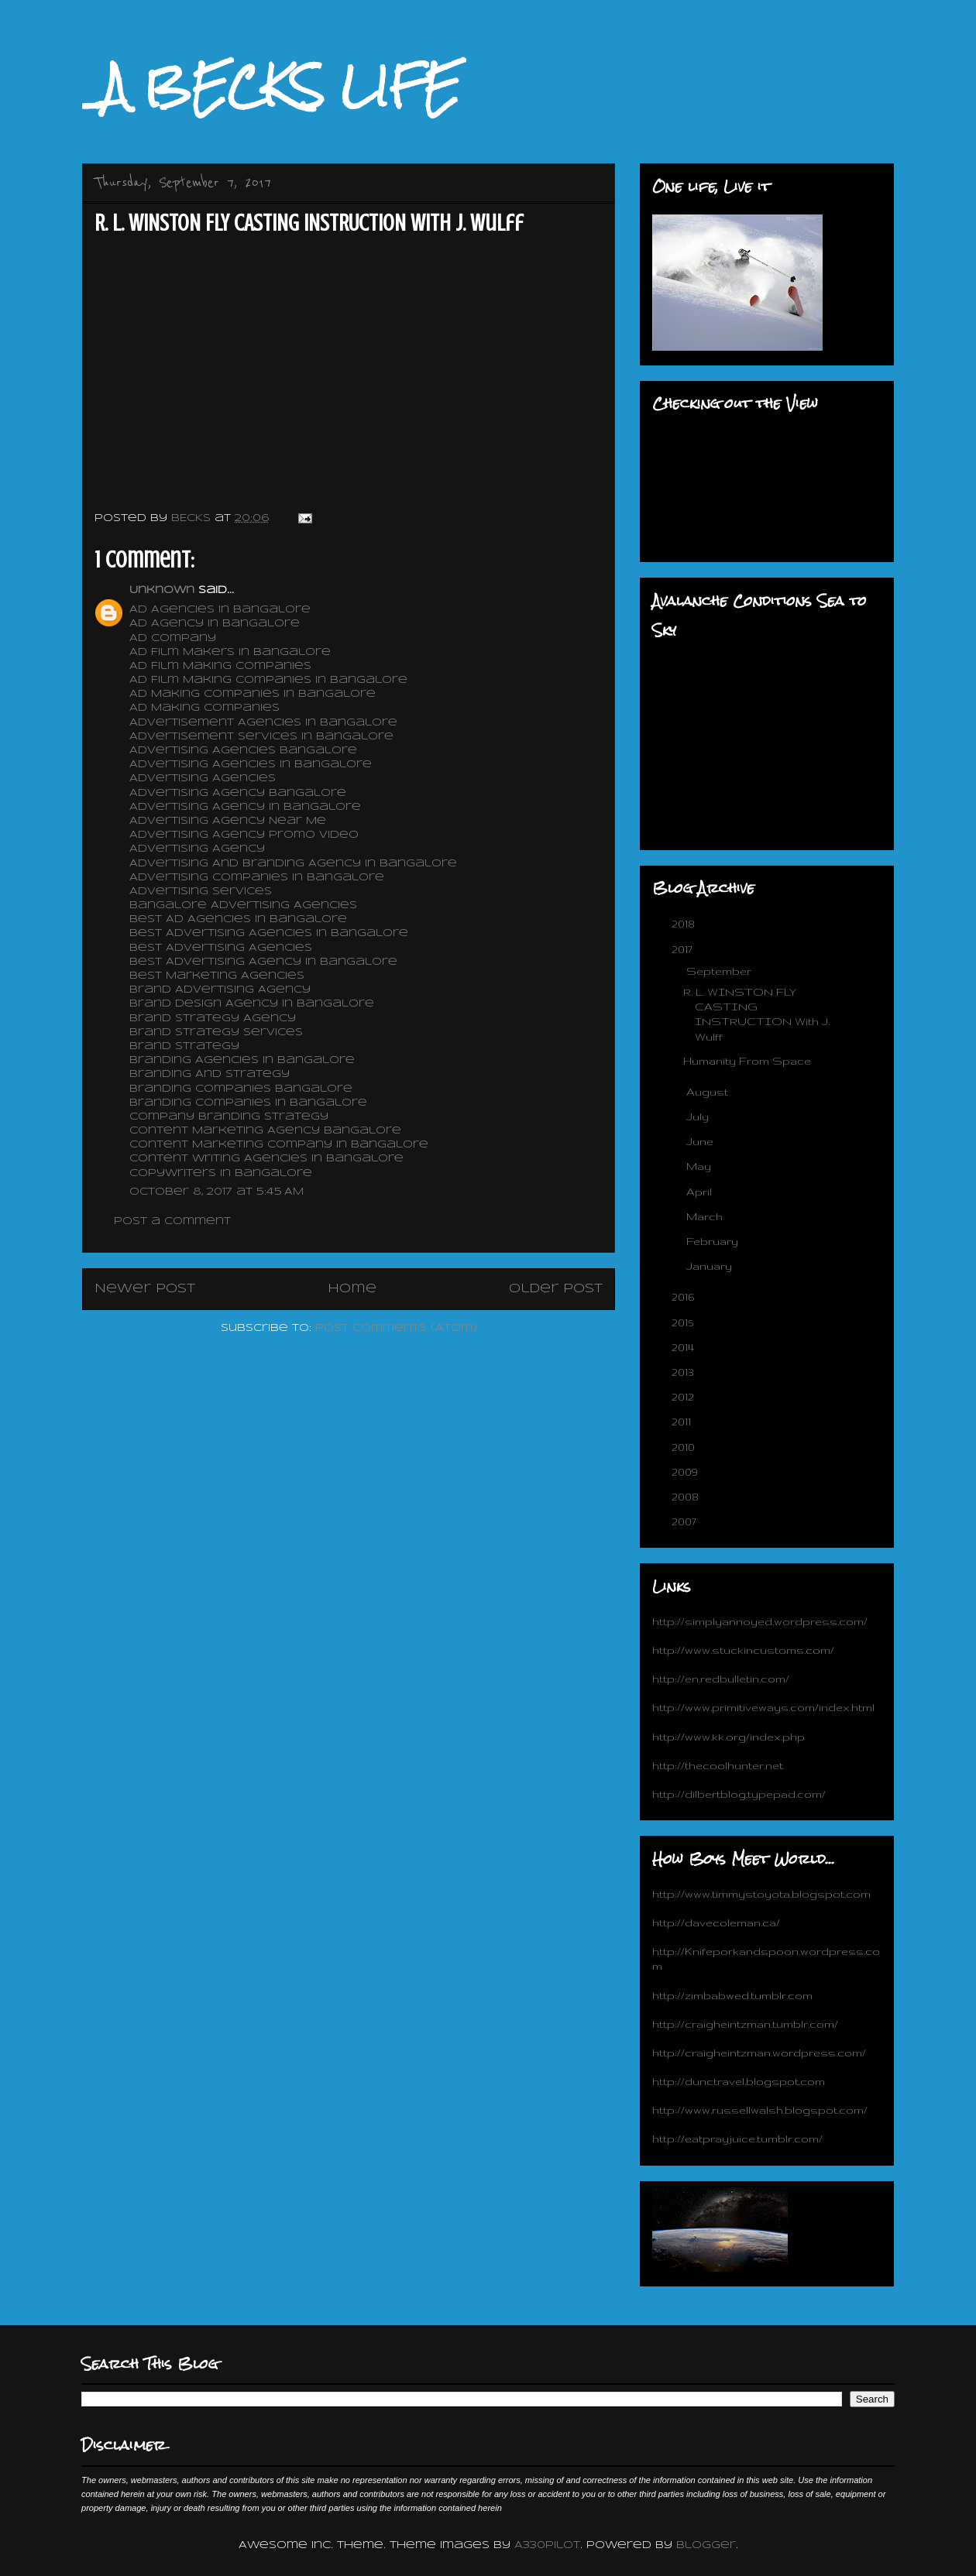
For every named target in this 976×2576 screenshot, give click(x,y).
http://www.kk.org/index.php (728, 1736)
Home (352, 1289)
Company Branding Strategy (230, 1117)
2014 (684, 1347)
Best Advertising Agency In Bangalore (265, 962)
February (713, 1241)
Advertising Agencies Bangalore (245, 751)
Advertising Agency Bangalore (239, 793)
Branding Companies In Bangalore (250, 1103)
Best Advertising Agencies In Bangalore (270, 933)
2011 (683, 1421)
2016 (684, 1297)
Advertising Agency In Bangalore (247, 807)
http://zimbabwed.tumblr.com (732, 1995)
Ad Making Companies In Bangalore (252, 694)
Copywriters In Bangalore (222, 1173)
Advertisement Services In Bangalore (263, 737)
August (708, 1092)
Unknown (161, 590)
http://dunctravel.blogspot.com (738, 2081)
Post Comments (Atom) (396, 1328)
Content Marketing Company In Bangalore (280, 1145)
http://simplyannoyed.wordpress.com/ (760, 1621)
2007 (685, 1521)
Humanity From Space (747, 1061)
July (699, 1116)
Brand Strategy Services (218, 1032)
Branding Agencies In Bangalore (244, 1060)
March (706, 1216)
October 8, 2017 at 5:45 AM (216, 1192)
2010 (685, 1447)
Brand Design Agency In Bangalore (253, 1004)
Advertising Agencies (204, 778)
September (720, 971)
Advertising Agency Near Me (229, 821)
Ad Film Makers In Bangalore (230, 652)
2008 (687, 1496)
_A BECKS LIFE (271, 86)
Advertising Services (202, 892)
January (710, 1266)
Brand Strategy (186, 1046)
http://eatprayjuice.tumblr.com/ (737, 2138)
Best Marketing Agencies (218, 976)
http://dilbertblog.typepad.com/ (739, 1794)
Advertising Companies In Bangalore (258, 878)
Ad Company (174, 638)
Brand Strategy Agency (214, 1019)
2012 (684, 1397)
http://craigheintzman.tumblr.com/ (745, 2024)
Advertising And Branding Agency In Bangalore (295, 864)
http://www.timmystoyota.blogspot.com (761, 1894)
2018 (685, 924)
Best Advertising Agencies (222, 948)
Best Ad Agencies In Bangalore (240, 919)
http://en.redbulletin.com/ (720, 1678)
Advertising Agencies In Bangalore (250, 765)
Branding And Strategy (211, 1074)
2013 (684, 1372)
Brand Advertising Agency (221, 990)
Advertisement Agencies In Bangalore (265, 723)
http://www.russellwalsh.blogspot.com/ (760, 2110)
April (700, 1191)
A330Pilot (547, 2545)
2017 (684, 949)
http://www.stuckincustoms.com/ (743, 1650)
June (701, 1141)
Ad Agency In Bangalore (214, 624)
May (700, 1166)
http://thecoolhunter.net (717, 1765)
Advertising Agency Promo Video (246, 835)
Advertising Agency (199, 849)
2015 (684, 1322)
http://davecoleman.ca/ (716, 1922)
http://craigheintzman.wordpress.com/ (759, 2052)
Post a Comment (172, 1221)
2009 (686, 1472)
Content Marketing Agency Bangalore (267, 1131)
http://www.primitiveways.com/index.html (763, 1707)
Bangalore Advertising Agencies (245, 905)
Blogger (706, 2545)
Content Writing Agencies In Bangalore (266, 1159)
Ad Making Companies (206, 708)
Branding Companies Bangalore (242, 1089)
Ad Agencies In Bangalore (220, 610)
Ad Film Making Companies (220, 666)
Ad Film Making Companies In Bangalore (270, 680)
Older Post (556, 1289)
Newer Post (145, 1289)
